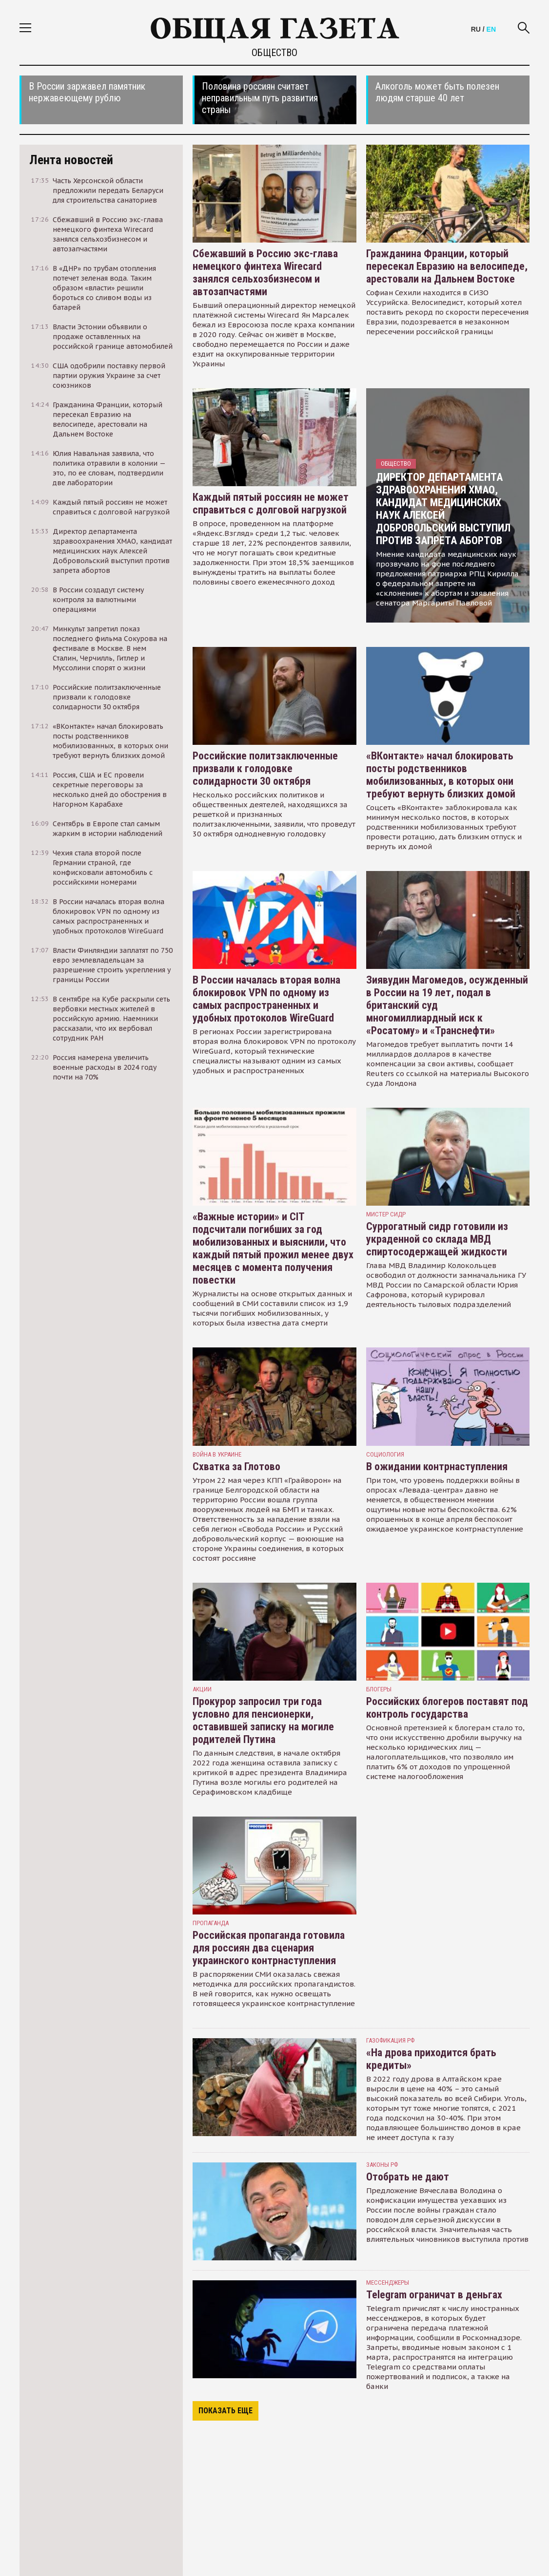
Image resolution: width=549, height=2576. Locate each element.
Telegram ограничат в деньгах (434, 2295)
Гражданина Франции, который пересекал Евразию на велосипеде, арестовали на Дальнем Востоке (447, 266)
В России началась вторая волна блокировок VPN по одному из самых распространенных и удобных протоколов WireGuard (266, 999)
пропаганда (211, 1923)
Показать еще (225, 2410)
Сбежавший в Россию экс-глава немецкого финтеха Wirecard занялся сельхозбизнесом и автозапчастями (265, 272)
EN (491, 29)
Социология (385, 1454)
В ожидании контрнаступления (437, 1466)
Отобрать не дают (407, 2177)
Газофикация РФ (390, 2040)
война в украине (217, 1454)
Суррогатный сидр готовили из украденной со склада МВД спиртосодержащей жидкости (437, 1239)
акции (202, 1689)
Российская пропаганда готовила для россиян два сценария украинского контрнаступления (269, 1948)
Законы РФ (382, 2164)
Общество (396, 463)
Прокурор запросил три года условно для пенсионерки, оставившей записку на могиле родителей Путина (263, 1720)
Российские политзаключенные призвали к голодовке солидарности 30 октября (265, 768)
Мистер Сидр (386, 1214)
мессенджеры (387, 2282)
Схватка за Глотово (236, 1466)
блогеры (379, 1689)
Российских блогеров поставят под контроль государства (447, 1707)
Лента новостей (71, 159)
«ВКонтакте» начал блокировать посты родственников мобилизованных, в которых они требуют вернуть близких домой (440, 775)
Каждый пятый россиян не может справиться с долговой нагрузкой (271, 503)
